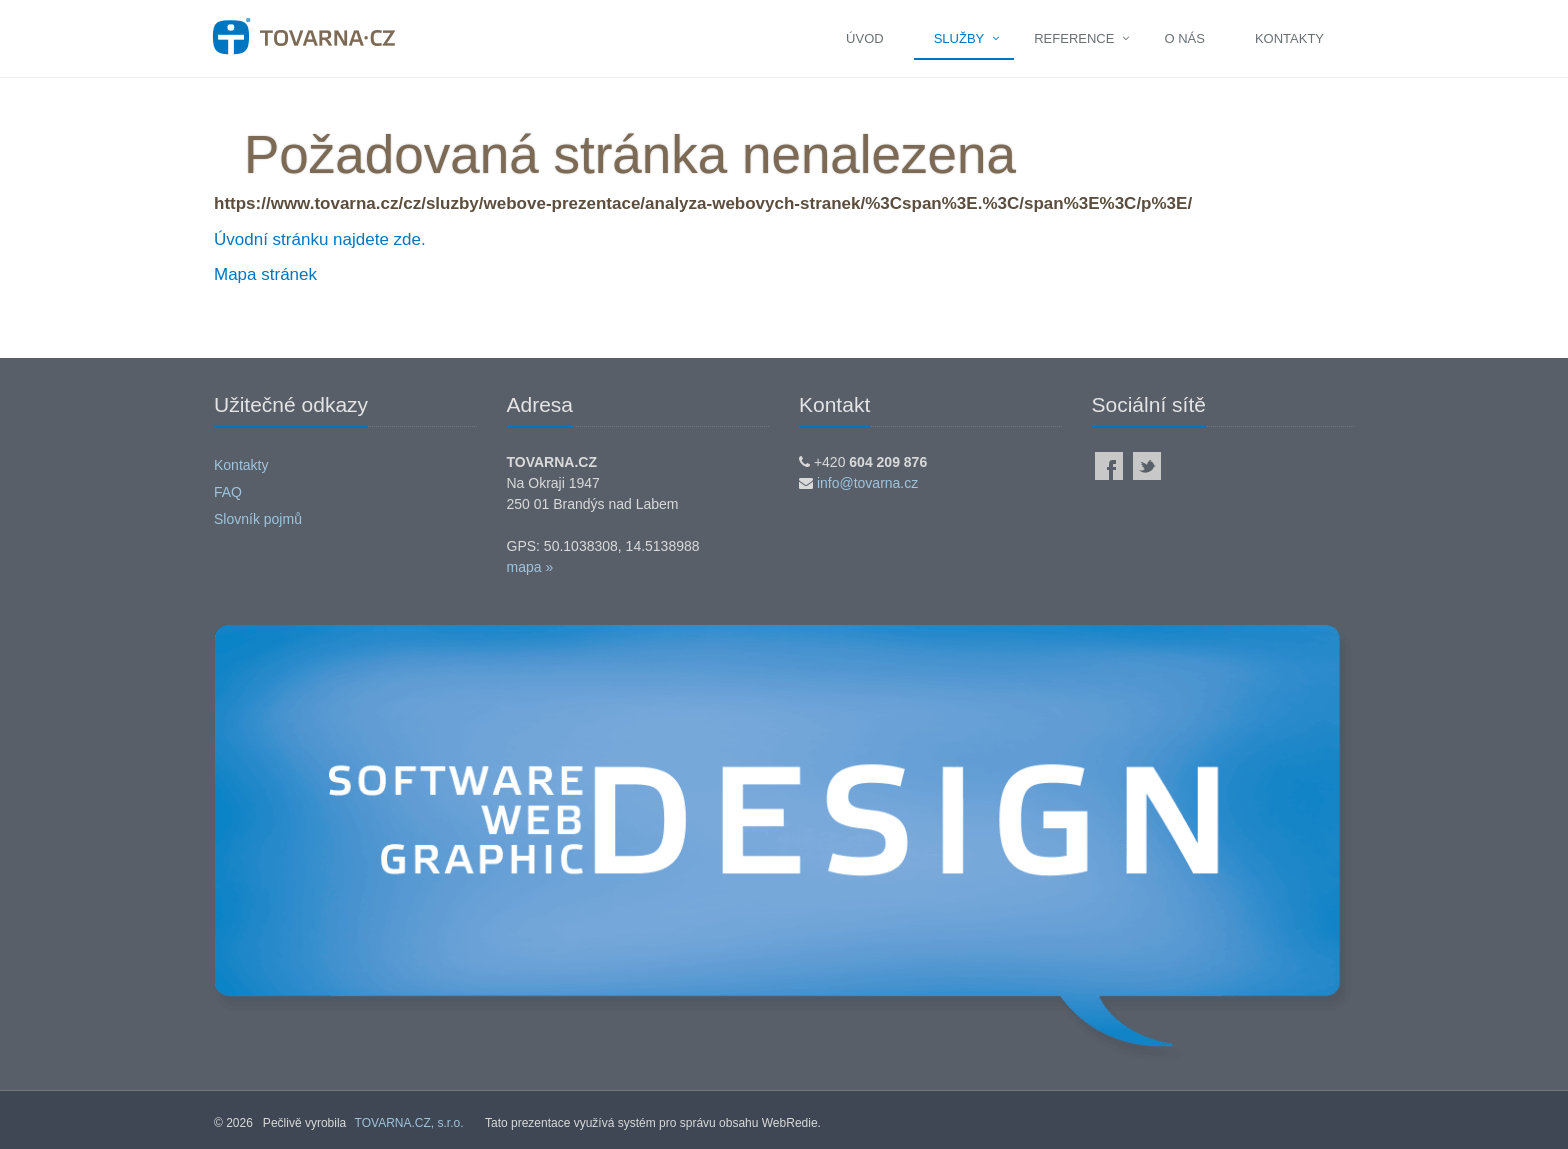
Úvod (865, 38)
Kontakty (1289, 38)
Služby (959, 38)
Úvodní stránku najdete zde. (320, 239)
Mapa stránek (265, 274)
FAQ (228, 492)
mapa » (530, 567)
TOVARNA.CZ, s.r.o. (409, 1123)
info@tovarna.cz (867, 483)
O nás (1184, 38)
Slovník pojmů (258, 519)
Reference (1074, 38)
